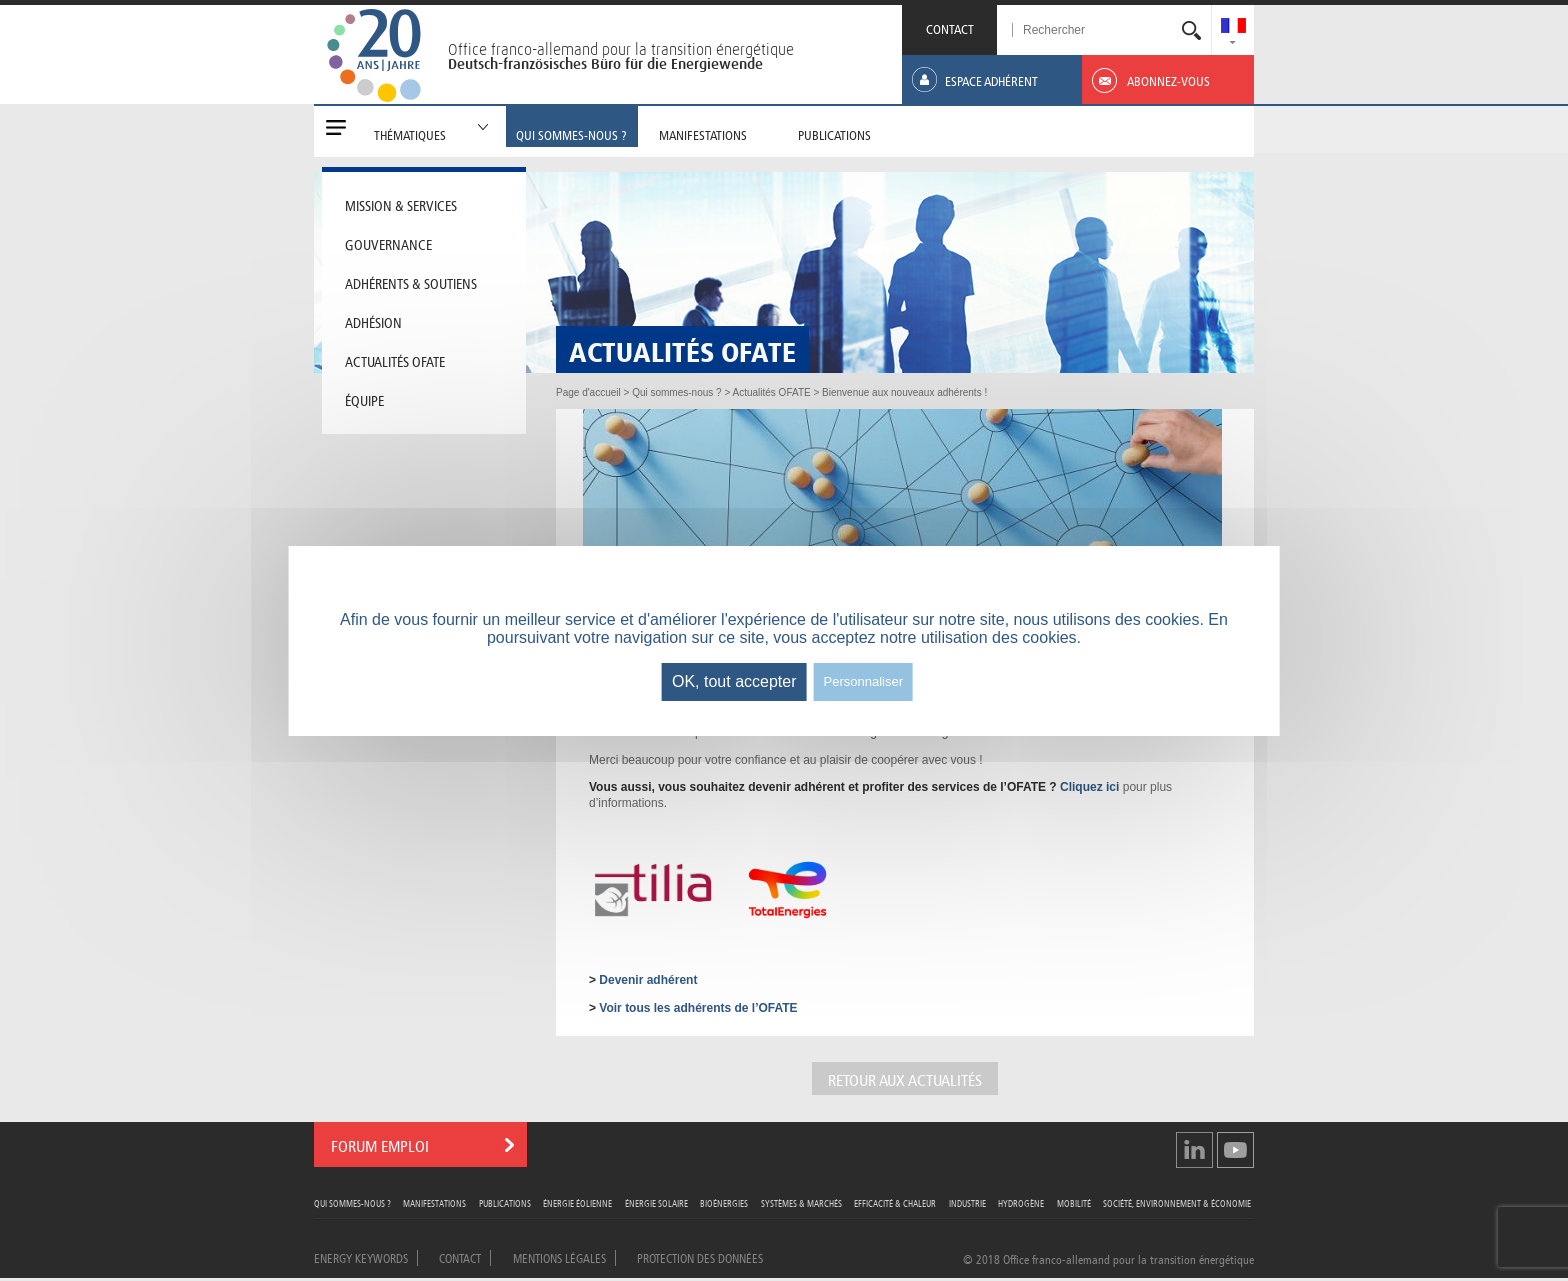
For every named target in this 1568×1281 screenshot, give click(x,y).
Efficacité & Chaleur (895, 1202)
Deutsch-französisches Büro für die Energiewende (605, 64)
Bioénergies (724, 1202)
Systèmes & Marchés (801, 1202)
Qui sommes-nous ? (352, 1202)
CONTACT (950, 27)
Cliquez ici (1089, 787)
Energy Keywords (361, 1257)
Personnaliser (864, 681)
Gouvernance (388, 243)
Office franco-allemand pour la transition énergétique (621, 49)
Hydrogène (1021, 1202)
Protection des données (700, 1257)
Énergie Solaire (656, 1202)
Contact (460, 1257)
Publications (505, 1202)
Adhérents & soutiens (411, 282)
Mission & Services (401, 204)
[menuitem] (1233, 27)
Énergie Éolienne (577, 1202)
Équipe (364, 399)
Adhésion (373, 321)
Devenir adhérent (648, 980)
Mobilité (1074, 1202)
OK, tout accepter (734, 681)
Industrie (967, 1202)
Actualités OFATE (395, 360)
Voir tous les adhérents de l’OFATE (698, 1008)
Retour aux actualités (905, 1078)
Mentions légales (559, 1257)
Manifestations (434, 1202)
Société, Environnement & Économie (1177, 1202)
